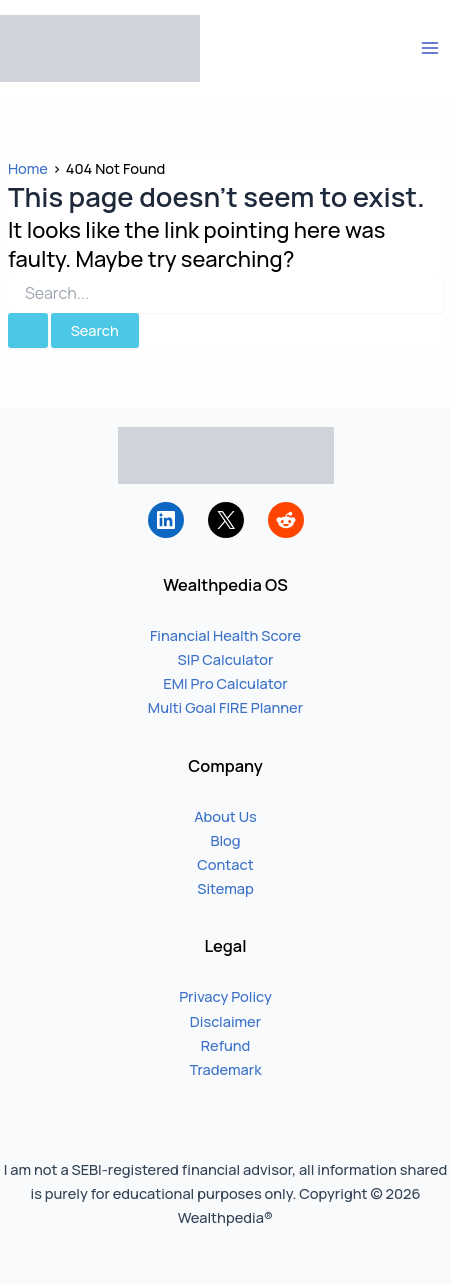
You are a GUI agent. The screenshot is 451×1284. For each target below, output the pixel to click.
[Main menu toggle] (430, 48)
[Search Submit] (28, 330)
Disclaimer (225, 1021)
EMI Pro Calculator (225, 683)
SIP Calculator (226, 659)
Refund (226, 1045)
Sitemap (225, 888)
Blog (225, 840)
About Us (225, 816)
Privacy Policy (225, 996)
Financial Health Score (225, 635)
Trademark (225, 1069)
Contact (225, 864)
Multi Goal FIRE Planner (225, 707)
